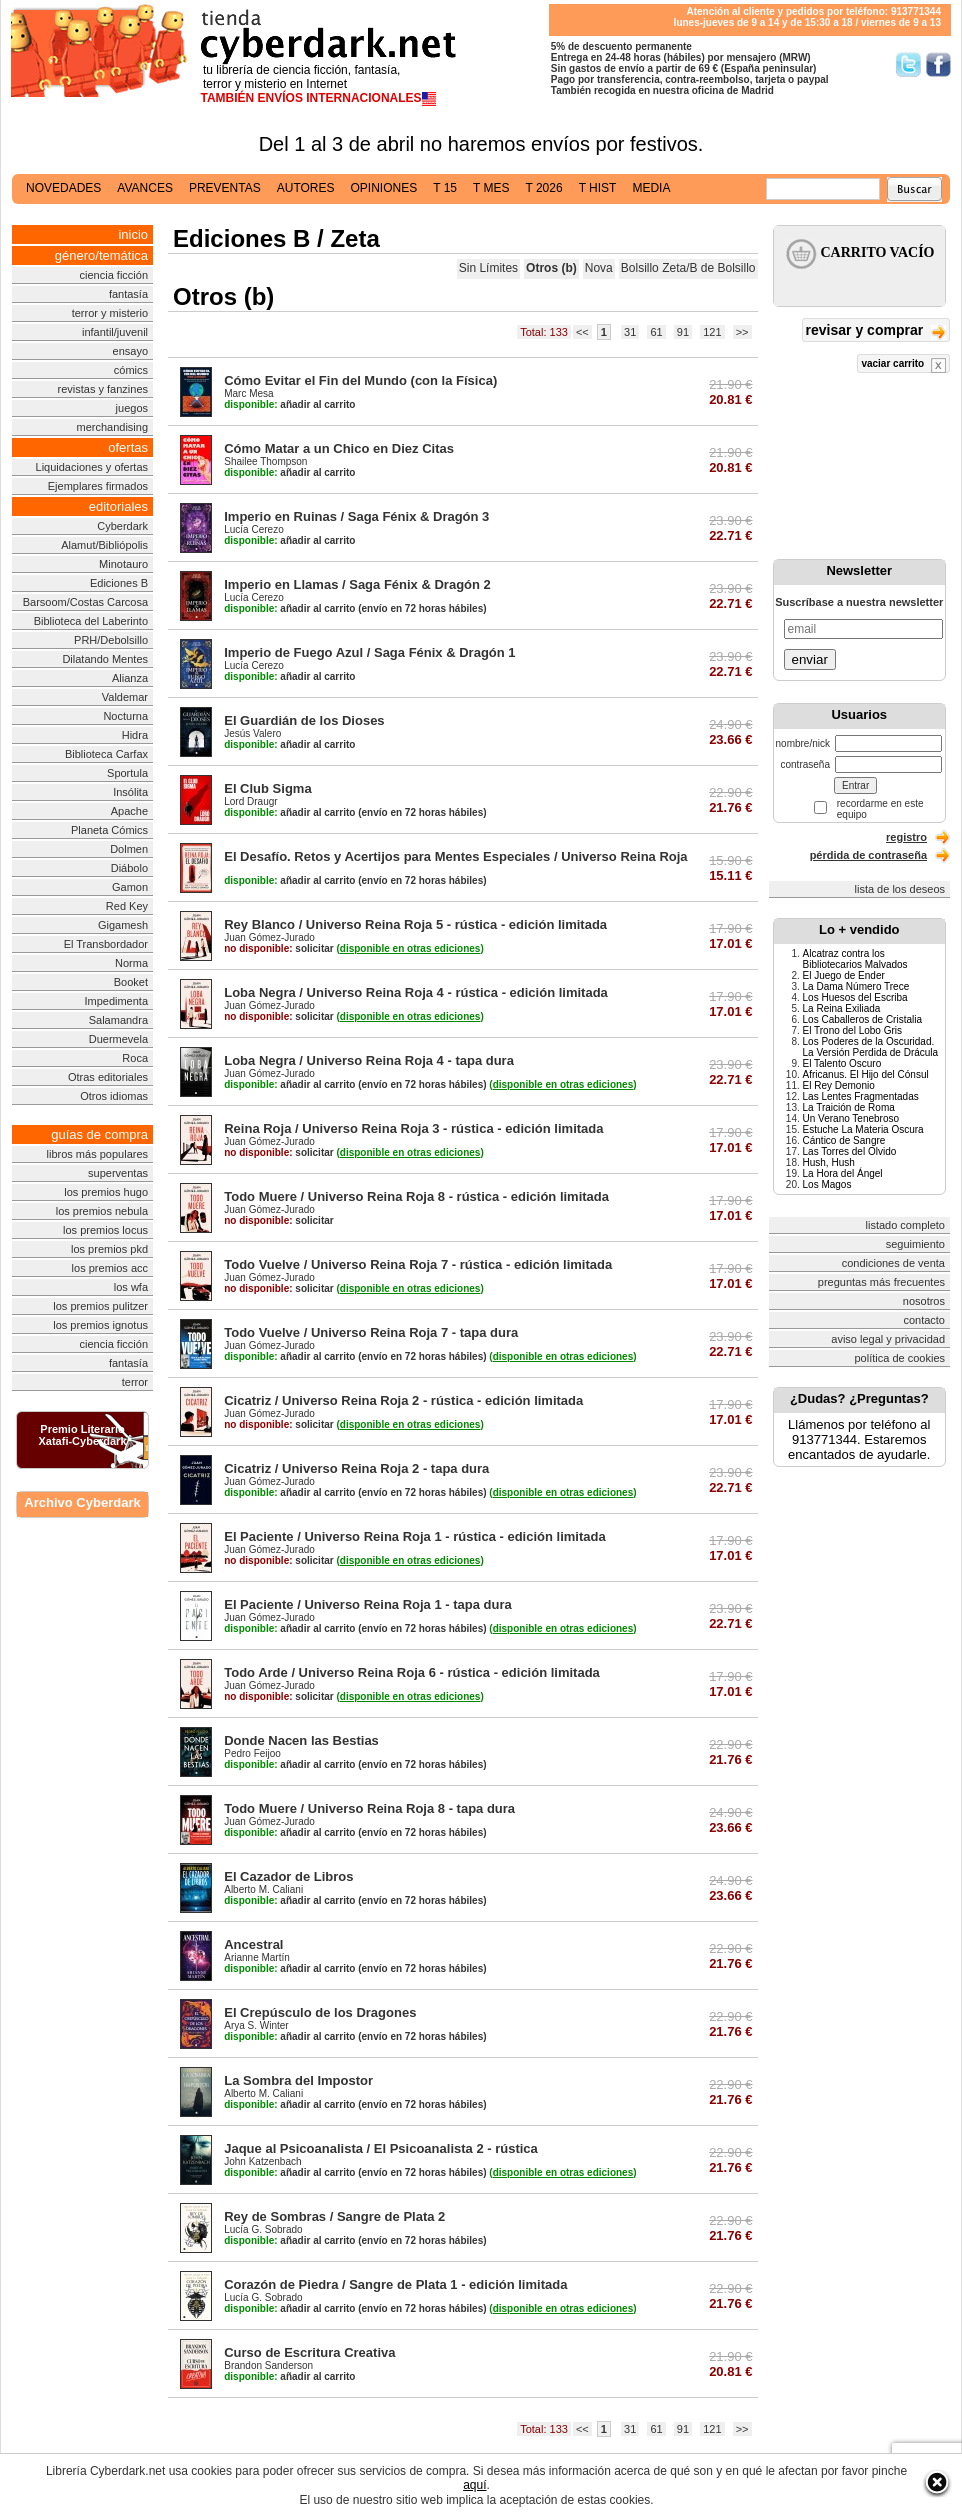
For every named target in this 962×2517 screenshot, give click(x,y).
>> (742, 332)
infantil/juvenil (115, 332)
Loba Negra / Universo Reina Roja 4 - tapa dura (369, 1060)
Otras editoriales (108, 1077)
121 (712, 332)
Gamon (130, 887)
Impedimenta (116, 1001)
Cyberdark (122, 526)
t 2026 (543, 188)
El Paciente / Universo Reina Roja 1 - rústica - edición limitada (414, 1536)
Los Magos (827, 1184)
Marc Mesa (248, 393)
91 (683, 332)
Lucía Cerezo (253, 529)
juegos (132, 408)
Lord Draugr (250, 801)
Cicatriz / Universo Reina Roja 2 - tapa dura (356, 1468)
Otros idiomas (114, 1096)
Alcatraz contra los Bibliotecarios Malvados (855, 959)
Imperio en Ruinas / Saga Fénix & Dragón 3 (356, 516)
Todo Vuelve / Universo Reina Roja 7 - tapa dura (371, 1332)
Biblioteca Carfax (106, 754)
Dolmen (129, 849)
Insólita (130, 792)
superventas (118, 1173)
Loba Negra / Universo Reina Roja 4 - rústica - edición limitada (416, 992)
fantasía (128, 294)
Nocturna (125, 716)
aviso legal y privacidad (888, 1339)
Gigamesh (123, 925)
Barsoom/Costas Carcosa (85, 602)
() (409, 948)
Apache (129, 811)
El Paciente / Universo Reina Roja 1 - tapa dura (368, 1604)
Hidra (135, 735)
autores (306, 188)
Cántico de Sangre (844, 1140)
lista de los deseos (900, 889)
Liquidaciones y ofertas (92, 467)
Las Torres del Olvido (850, 1151)
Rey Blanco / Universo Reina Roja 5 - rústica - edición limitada (415, 924)
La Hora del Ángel (843, 1173)
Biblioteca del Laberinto (91, 621)
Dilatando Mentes (105, 659)
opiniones (384, 188)
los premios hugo (106, 1192)
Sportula (127, 773)
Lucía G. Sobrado (263, 2229)
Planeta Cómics (109, 830)
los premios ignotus (100, 1325)
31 (630, 332)
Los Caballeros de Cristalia (863, 1019)
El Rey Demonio (839, 1085)
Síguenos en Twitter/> (908, 64)
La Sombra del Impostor (298, 2080)
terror (135, 1382)
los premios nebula (102, 1211)
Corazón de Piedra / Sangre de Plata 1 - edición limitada (395, 2284)
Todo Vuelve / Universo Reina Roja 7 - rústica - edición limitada (418, 1264)
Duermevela (118, 1039)
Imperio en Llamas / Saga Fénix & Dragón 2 (357, 584)
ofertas (128, 447)
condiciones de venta (893, 1263)
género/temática (101, 255)
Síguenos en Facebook (938, 64)
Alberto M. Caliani (263, 1889)
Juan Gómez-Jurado (269, 937)
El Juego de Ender (844, 975)
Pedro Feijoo (252, 1753)
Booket (131, 982)
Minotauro (123, 564)
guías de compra (99, 1134)
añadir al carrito (289, 404)
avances (145, 188)
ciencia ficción (114, 275)
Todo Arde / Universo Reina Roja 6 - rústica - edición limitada (412, 1672)
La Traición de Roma (849, 1107)
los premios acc (110, 1268)
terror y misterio (110, 313)
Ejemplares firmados (98, 486)
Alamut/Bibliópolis (104, 545)
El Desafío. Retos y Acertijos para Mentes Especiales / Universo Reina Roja (455, 856)
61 (656, 332)
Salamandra (118, 1020)
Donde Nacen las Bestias (301, 1740)
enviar (810, 659)
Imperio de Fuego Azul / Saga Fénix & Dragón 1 (369, 652)
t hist (598, 188)
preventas (225, 188)
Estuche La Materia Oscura (863, 1129)
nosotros (924, 1301)
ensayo (130, 351)
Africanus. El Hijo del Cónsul (866, 1074)
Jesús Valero (252, 733)
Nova (599, 268)
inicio (133, 234)
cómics (131, 370)
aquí (474, 2485)
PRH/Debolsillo (111, 640)
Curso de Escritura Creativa (309, 2352)
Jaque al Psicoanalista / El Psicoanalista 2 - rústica (381, 2148)
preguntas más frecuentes (881, 1282)
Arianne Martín (257, 1957)
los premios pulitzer (100, 1306)
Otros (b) (551, 268)
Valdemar (125, 697)
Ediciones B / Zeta (276, 238)
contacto (924, 1320)
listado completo (906, 1225)
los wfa (131, 1287)
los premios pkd (109, 1249)
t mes (491, 188)
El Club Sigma (267, 788)
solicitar (278, 948)
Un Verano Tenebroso (851, 1118)
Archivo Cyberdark (82, 1502)
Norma (131, 963)
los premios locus (105, 1230)
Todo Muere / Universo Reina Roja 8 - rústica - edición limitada (416, 1196)
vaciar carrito (903, 365)
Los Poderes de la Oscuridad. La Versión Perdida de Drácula (871, 1047)
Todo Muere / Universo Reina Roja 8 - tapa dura (369, 1808)
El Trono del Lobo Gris (853, 1030)
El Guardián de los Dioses (304, 720)
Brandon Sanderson (268, 2365)
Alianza (130, 678)
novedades (63, 188)
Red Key (127, 906)
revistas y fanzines (103, 389)
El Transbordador (106, 944)
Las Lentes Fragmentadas (861, 1096)
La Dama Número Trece (856, 986)
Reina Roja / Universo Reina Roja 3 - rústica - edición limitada (413, 1128)
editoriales (118, 506)
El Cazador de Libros (288, 1876)
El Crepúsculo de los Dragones (320, 2012)
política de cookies (900, 1358)
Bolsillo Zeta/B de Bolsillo (688, 268)
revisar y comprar (876, 331)
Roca (135, 1058)
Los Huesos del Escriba (855, 997)
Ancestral (253, 1944)
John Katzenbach (262, 2161)
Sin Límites (488, 268)
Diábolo (129, 868)
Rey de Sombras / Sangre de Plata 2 (334, 2216)
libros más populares (98, 1154)
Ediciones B (119, 583)
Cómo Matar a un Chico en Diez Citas (339, 448)
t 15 (445, 188)
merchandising (112, 427)
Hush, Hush (829, 1162)
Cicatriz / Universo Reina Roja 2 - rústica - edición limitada (403, 1400)
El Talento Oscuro (842, 1063)
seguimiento (915, 1244)
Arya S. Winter (256, 2025)
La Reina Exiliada (842, 1008)
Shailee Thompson (265, 461)
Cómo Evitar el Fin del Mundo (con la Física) (360, 380)
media (651, 188)
